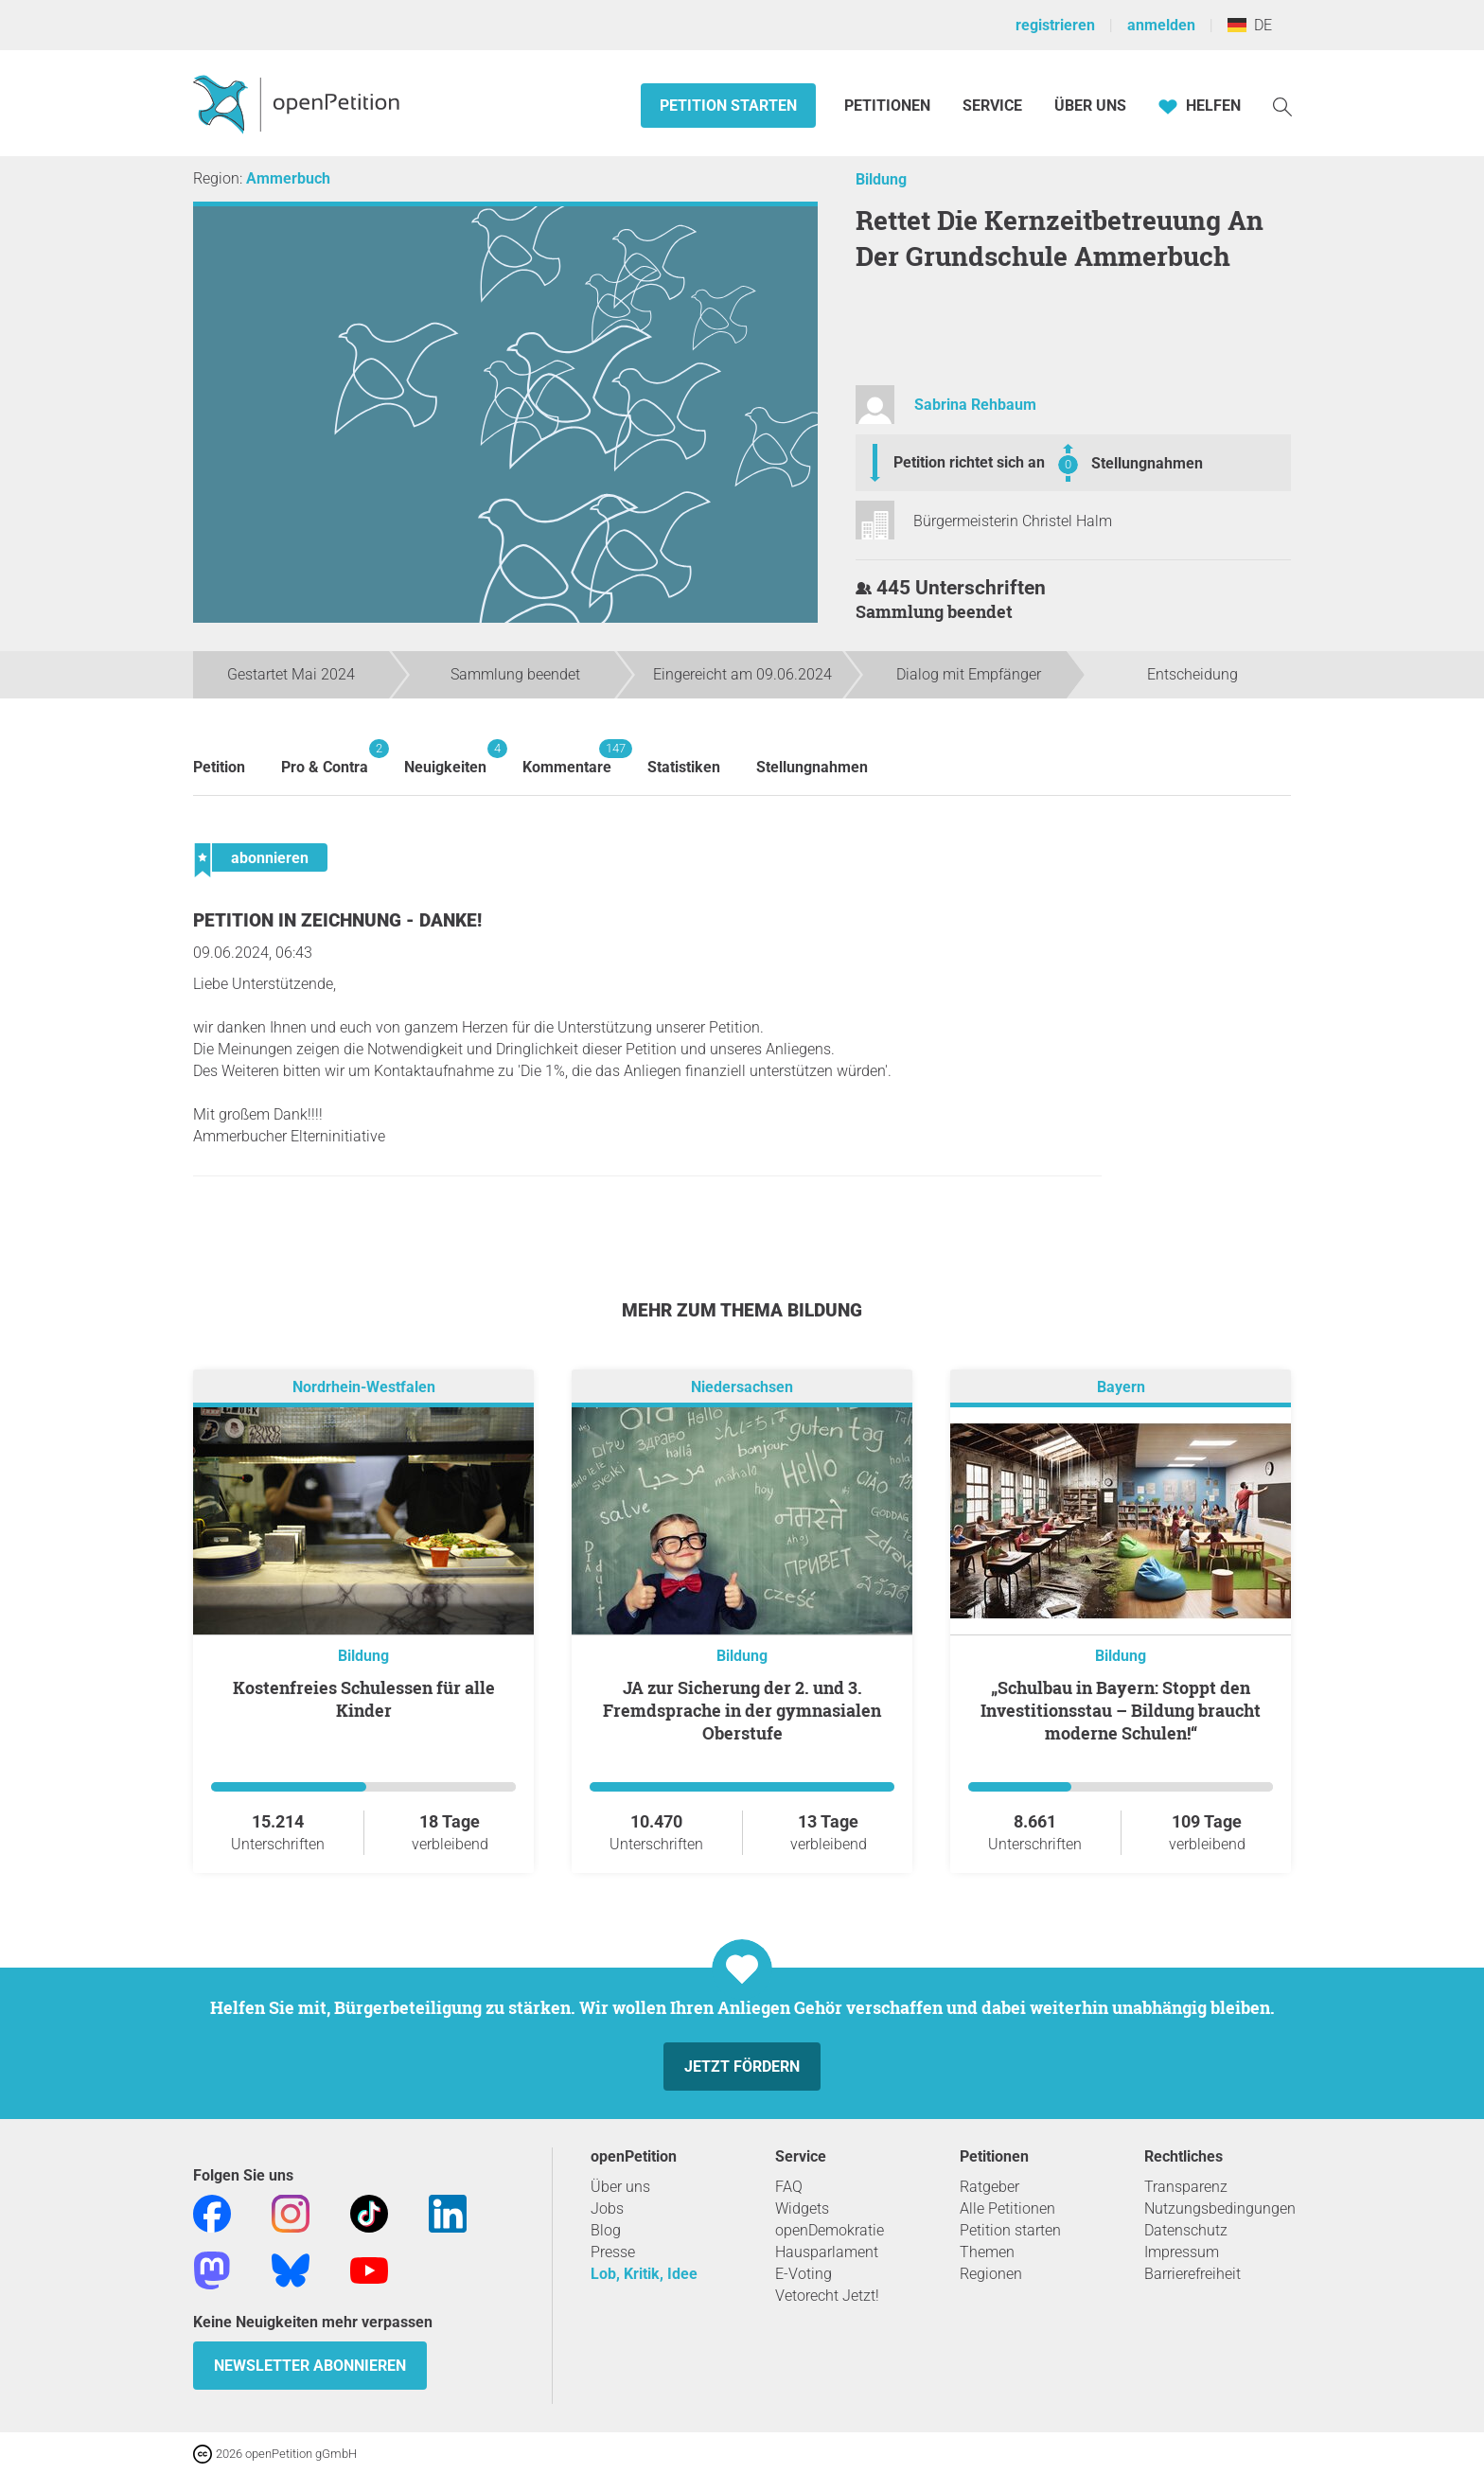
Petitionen (889, 106)
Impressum (1181, 2252)
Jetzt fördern (742, 2067)
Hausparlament (826, 2252)
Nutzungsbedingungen (1220, 2208)
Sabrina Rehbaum (975, 405)
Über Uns (1090, 106)
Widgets (802, 2208)
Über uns (620, 2187)
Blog (606, 2230)
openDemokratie (829, 2230)
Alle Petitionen (1007, 2208)
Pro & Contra (324, 757)
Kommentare (566, 757)
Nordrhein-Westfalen (363, 1387)
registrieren (1055, 25)
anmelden (1161, 25)
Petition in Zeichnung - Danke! (337, 920)
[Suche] (1282, 105)
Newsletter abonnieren (310, 2366)
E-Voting (803, 2274)
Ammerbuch (288, 178)
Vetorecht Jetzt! (827, 2296)
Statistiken (683, 767)
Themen (987, 2252)
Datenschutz (1186, 2230)
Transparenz (1186, 2187)
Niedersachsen (742, 1387)
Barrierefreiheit (1192, 2274)
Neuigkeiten (445, 757)
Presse (613, 2252)
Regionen (991, 2274)
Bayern (1121, 1387)
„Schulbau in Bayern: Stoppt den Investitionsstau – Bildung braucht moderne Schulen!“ (1120, 1710)
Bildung (881, 179)
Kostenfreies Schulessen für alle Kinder (364, 1699)
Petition (219, 767)
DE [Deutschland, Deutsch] (1250, 25)
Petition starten (728, 106)
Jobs (607, 2208)
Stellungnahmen (1147, 463)
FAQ (789, 2187)
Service (992, 106)
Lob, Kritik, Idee (644, 2274)
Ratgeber (989, 2187)
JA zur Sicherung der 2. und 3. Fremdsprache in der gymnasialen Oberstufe (742, 1710)
